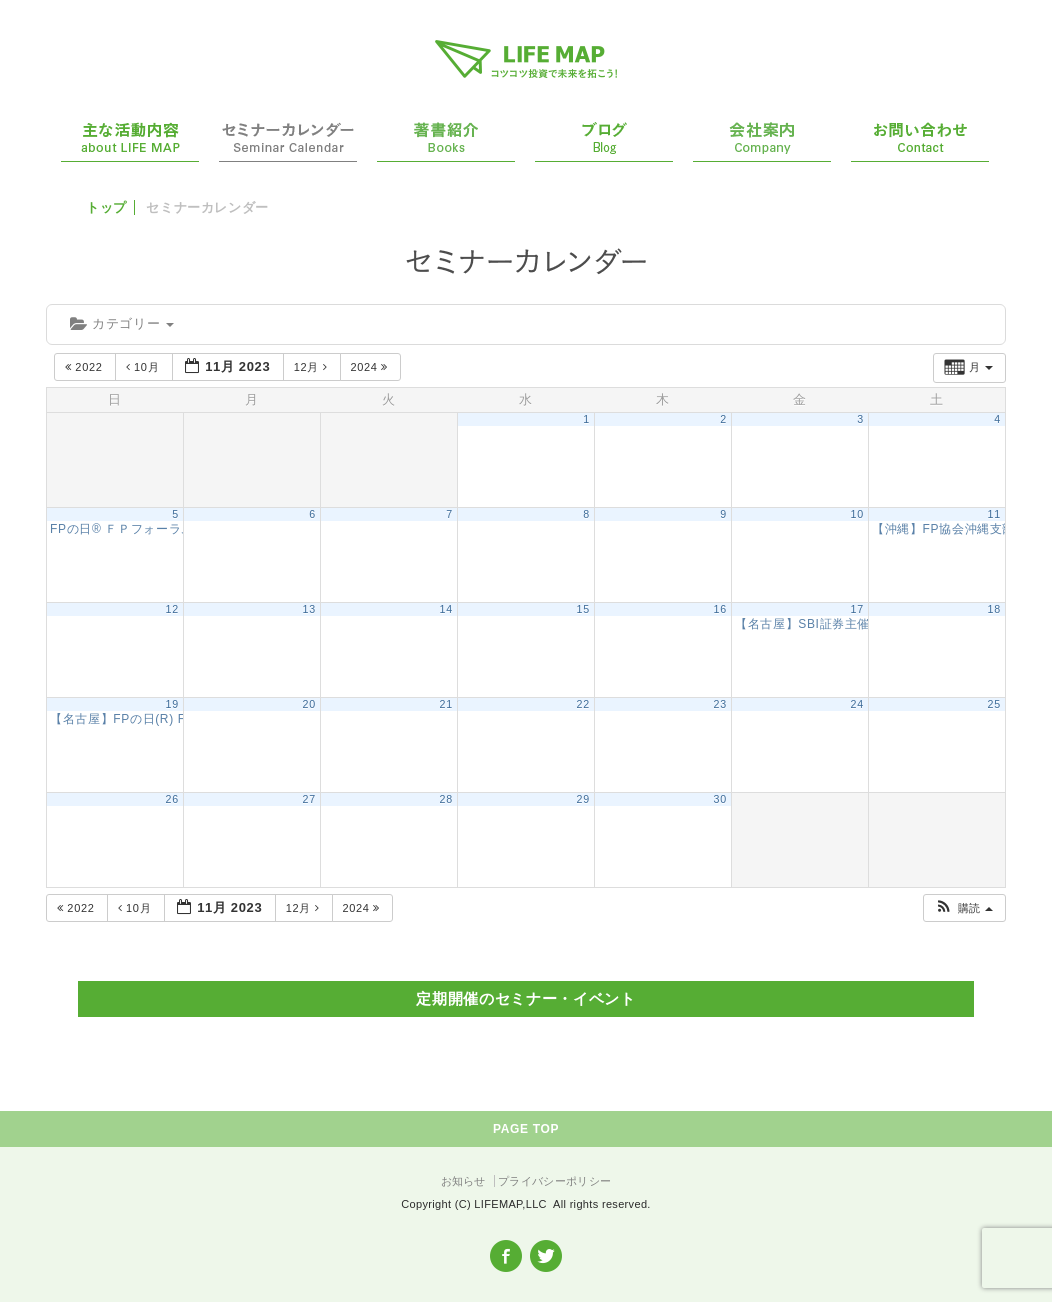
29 (583, 799)
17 (857, 609)
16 (720, 609)
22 (583, 704)
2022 (85, 367)
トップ (106, 207)
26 (172, 799)
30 (720, 799)
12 (172, 609)
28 (446, 799)
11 (994, 514)
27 (309, 799)
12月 (312, 367)
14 (446, 609)
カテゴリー (122, 323)
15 (583, 609)
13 (309, 609)
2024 (371, 367)
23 (720, 704)
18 (994, 609)
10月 (144, 367)
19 (172, 704)
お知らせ (463, 1181)
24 (857, 704)
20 (309, 704)
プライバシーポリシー (554, 1181)
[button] (963, 908)
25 (994, 704)
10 (857, 514)
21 (446, 704)
